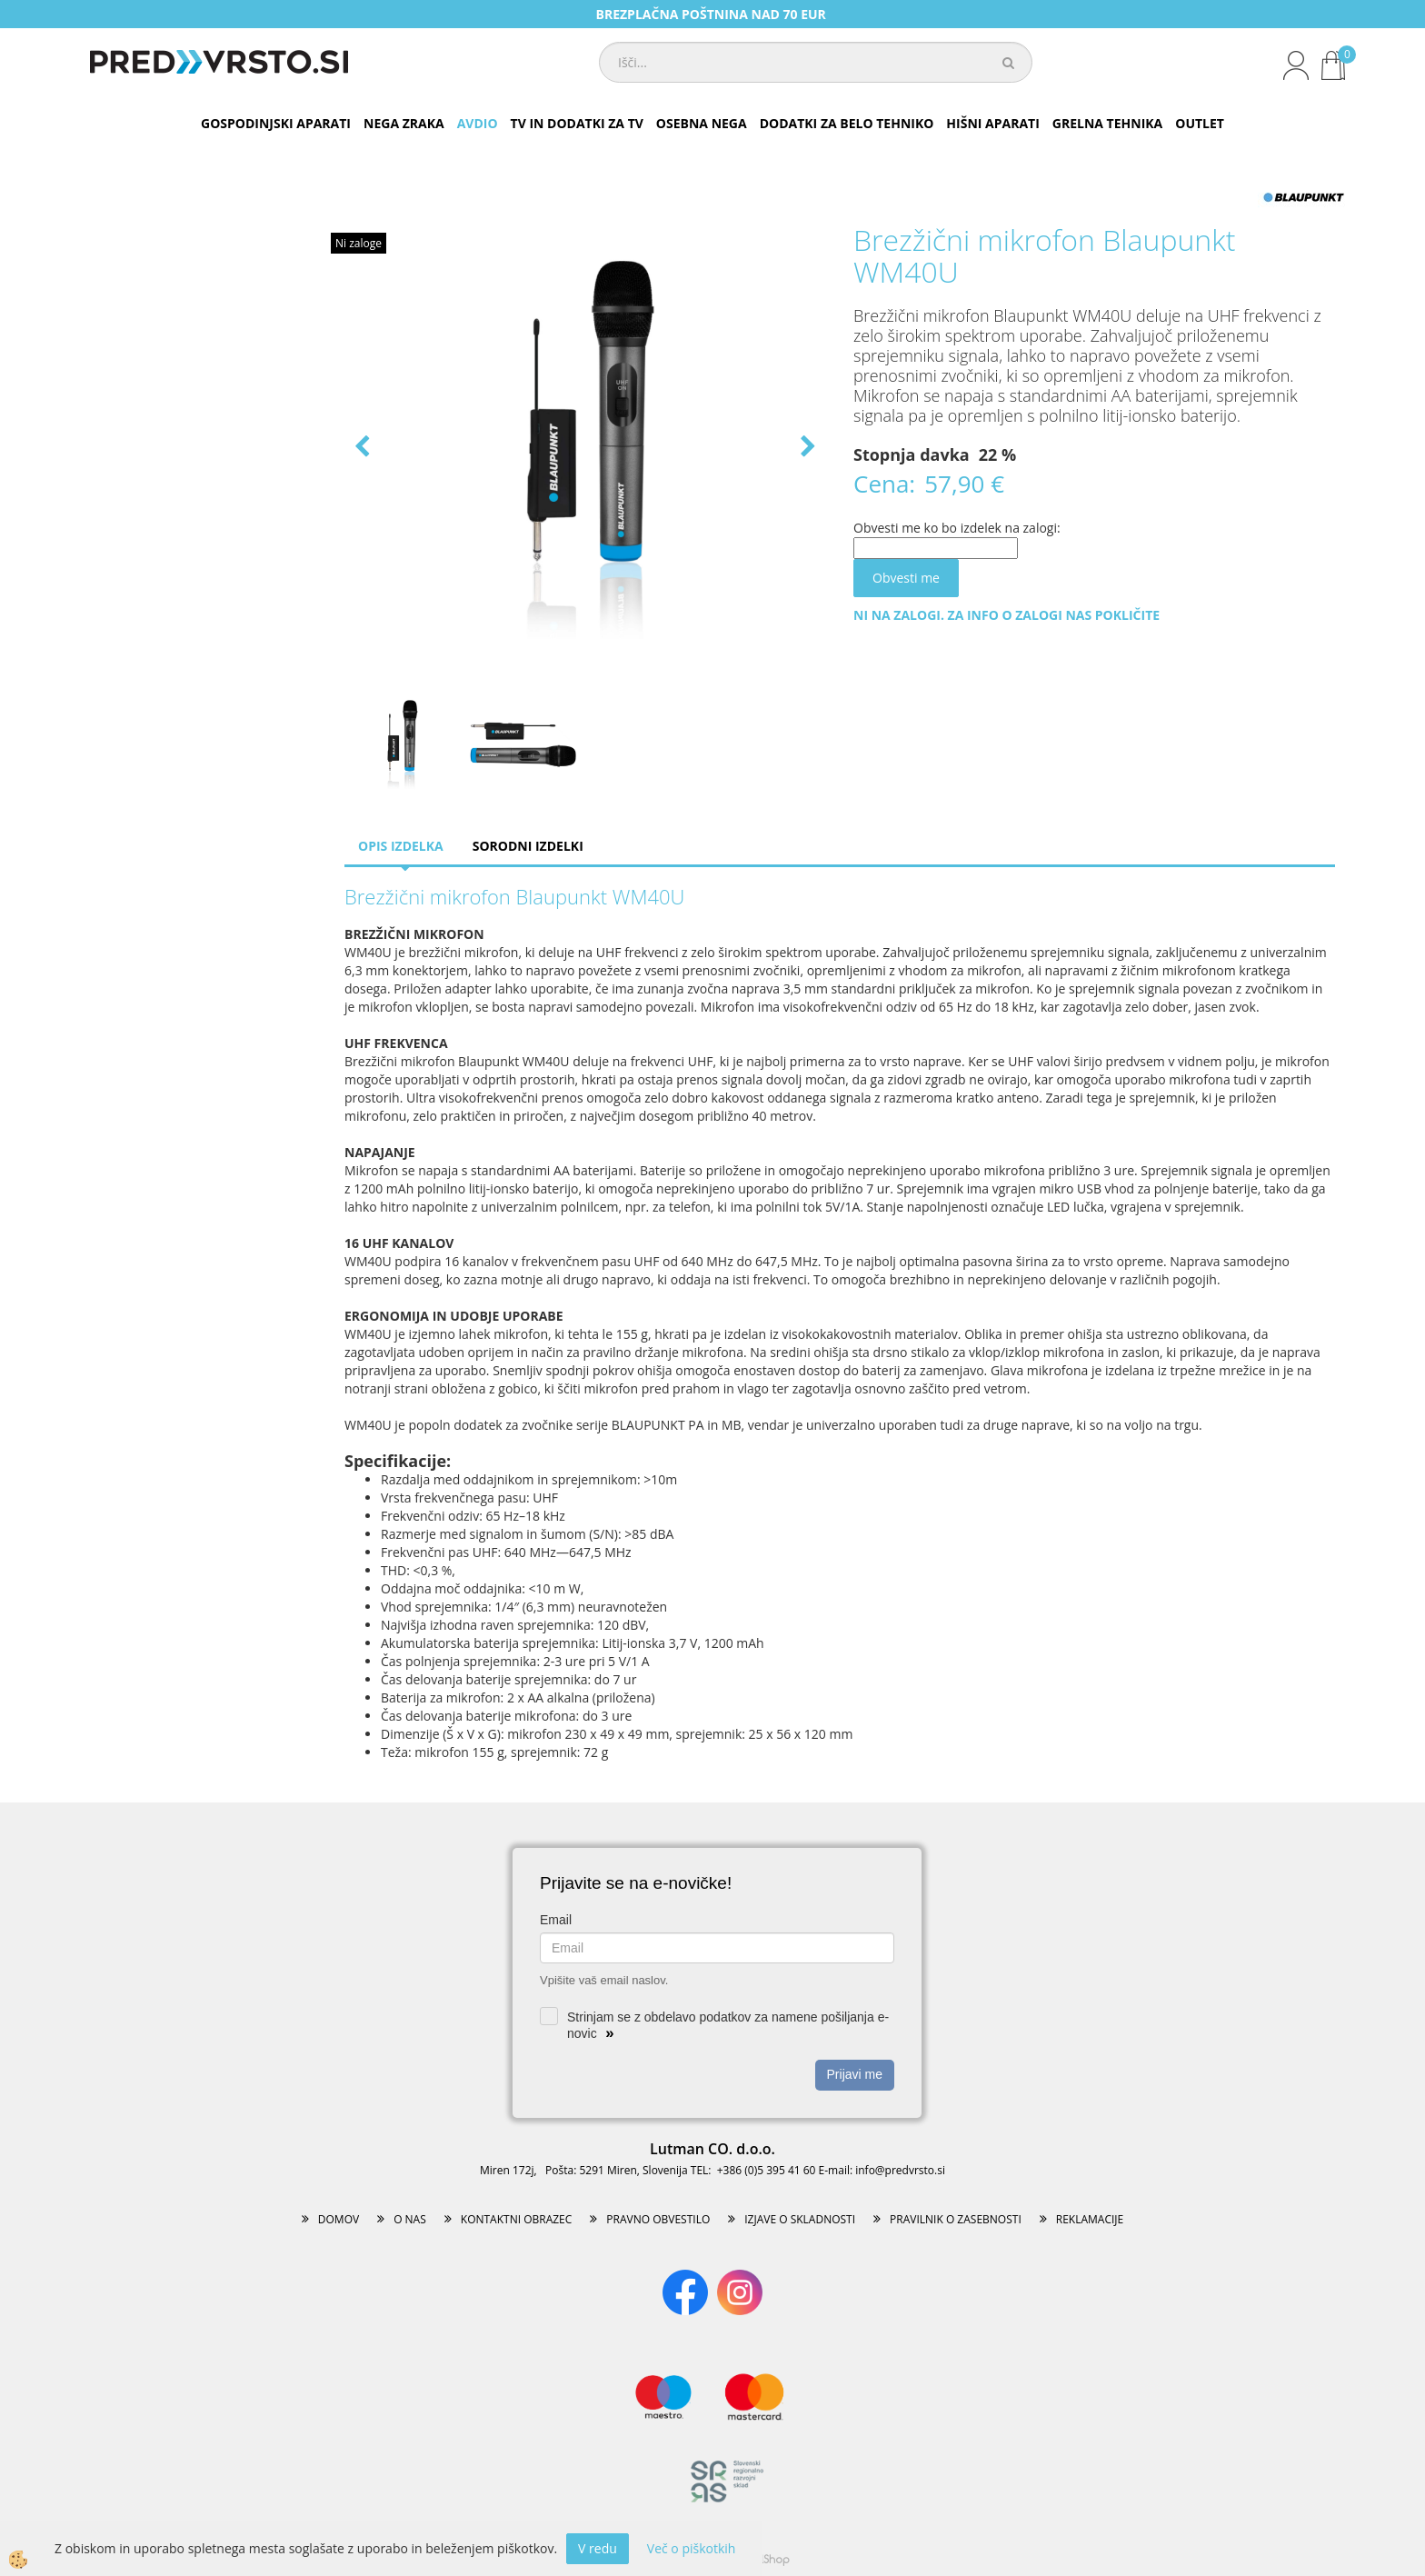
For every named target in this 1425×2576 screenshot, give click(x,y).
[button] (806, 447)
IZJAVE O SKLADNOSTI (799, 2219)
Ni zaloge (358, 243)
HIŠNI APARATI (992, 123)
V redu (597, 2548)
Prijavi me (854, 2074)
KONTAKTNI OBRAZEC (517, 2219)
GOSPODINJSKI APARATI (276, 123)
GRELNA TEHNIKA (1107, 123)
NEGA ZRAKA (404, 123)
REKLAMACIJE (1089, 2219)
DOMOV (338, 2219)
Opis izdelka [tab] (400, 845)
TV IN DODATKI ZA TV (577, 123)
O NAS (410, 2219)
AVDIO (477, 123)
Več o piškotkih (691, 2548)
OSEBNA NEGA (701, 123)
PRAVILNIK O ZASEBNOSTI (955, 2219)
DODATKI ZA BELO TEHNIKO (847, 123)
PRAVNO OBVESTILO (658, 2219)
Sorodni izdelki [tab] (528, 845)
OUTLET (1199, 123)
